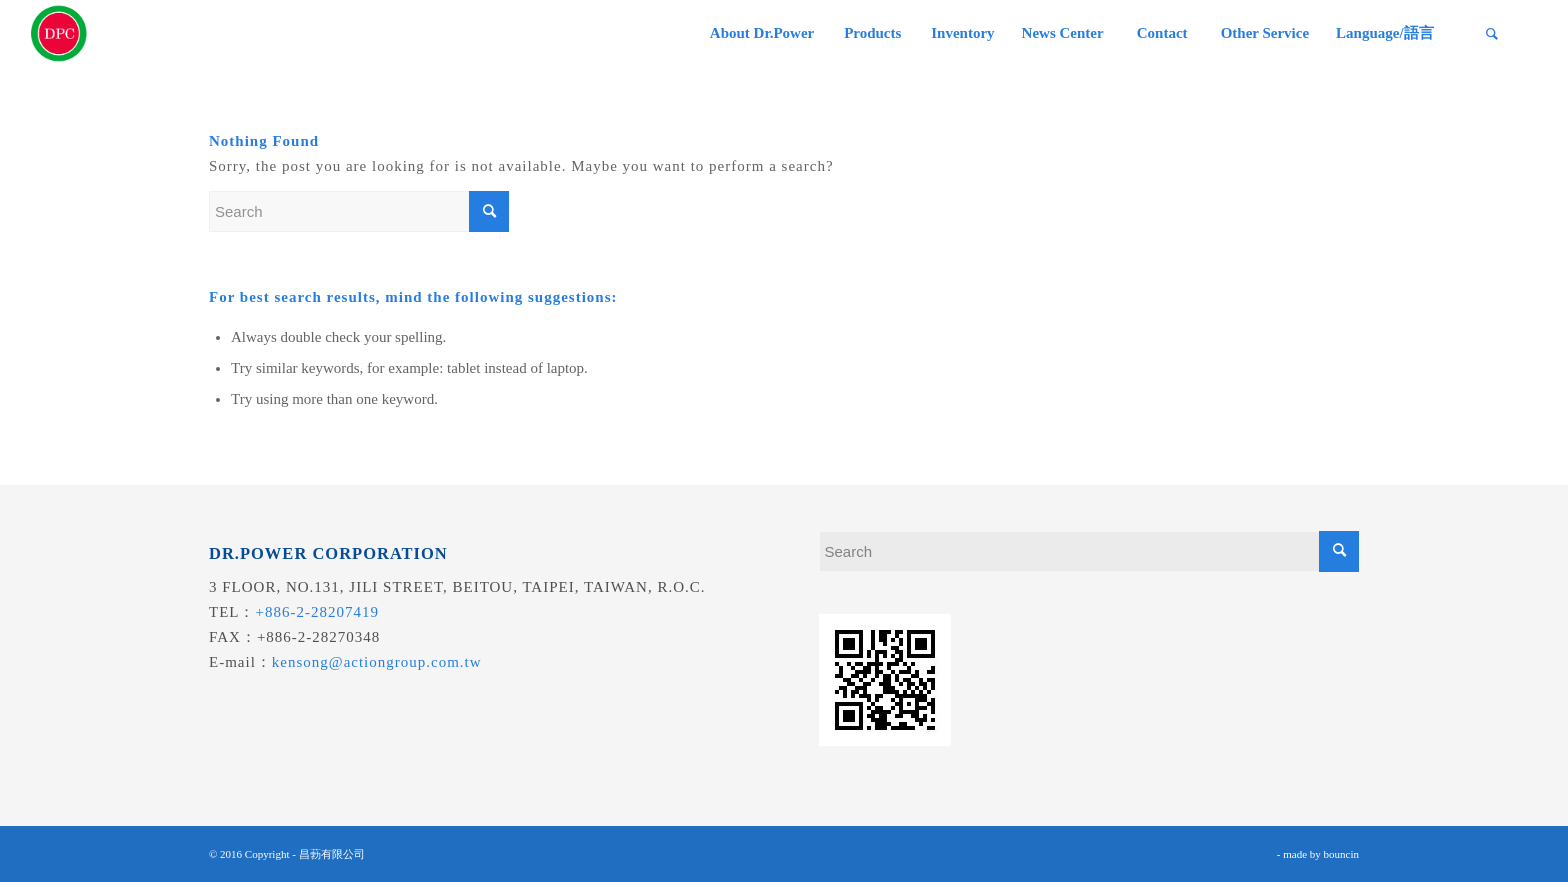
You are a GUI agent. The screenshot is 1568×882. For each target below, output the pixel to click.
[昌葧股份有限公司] (59, 33)
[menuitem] (761, 33)
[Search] (1492, 33)
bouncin (1341, 854)
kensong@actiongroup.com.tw (377, 662)
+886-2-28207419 (317, 612)
